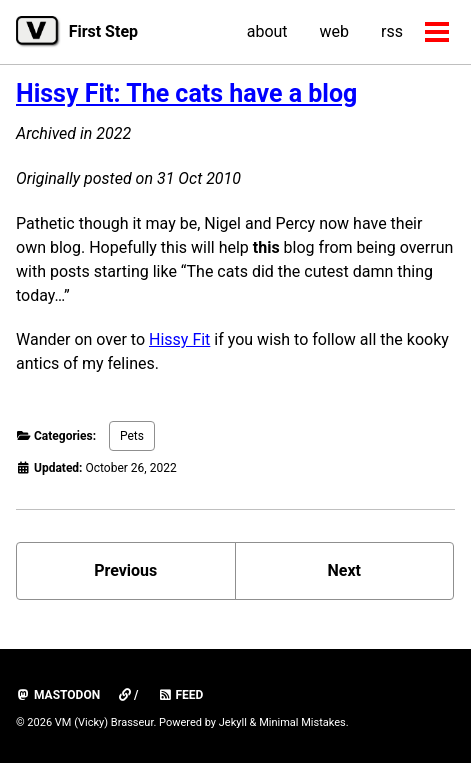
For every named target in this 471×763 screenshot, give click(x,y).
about (267, 31)
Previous (125, 570)
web (335, 31)
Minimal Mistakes (302, 722)
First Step (103, 31)
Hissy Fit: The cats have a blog (186, 93)
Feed (181, 695)
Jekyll (233, 722)
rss (392, 31)
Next (344, 570)
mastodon (58, 695)
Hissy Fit (179, 339)
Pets (132, 436)
